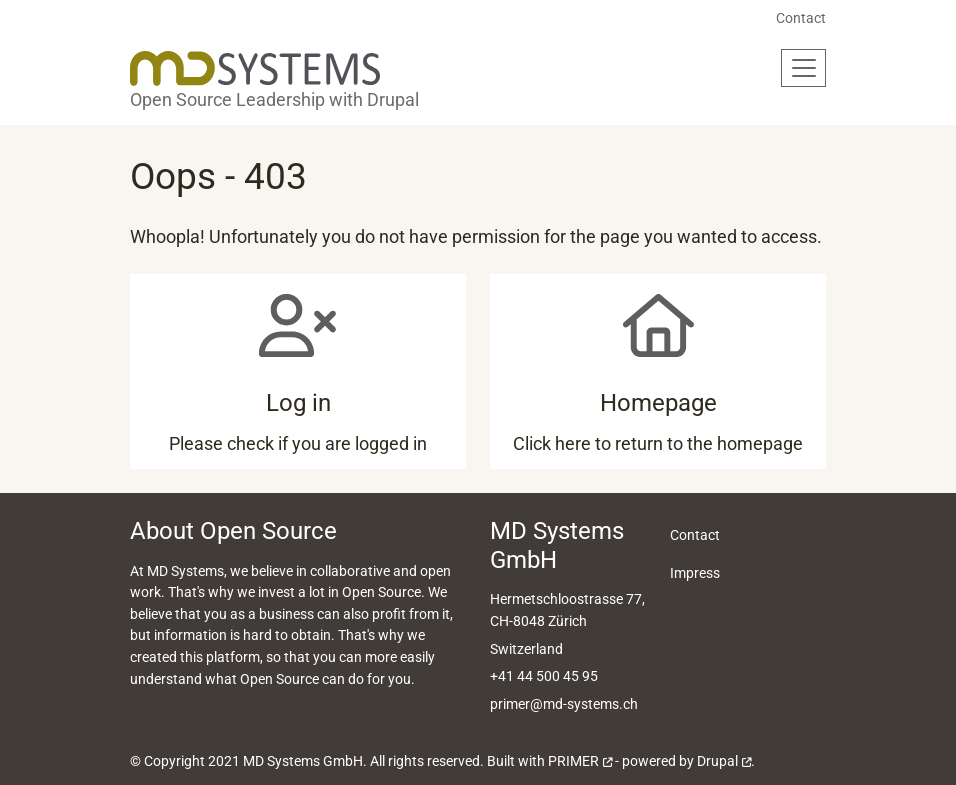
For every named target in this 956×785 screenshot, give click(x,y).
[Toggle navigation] (803, 68)
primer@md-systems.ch (564, 704)
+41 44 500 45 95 (544, 676)
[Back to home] (255, 68)
